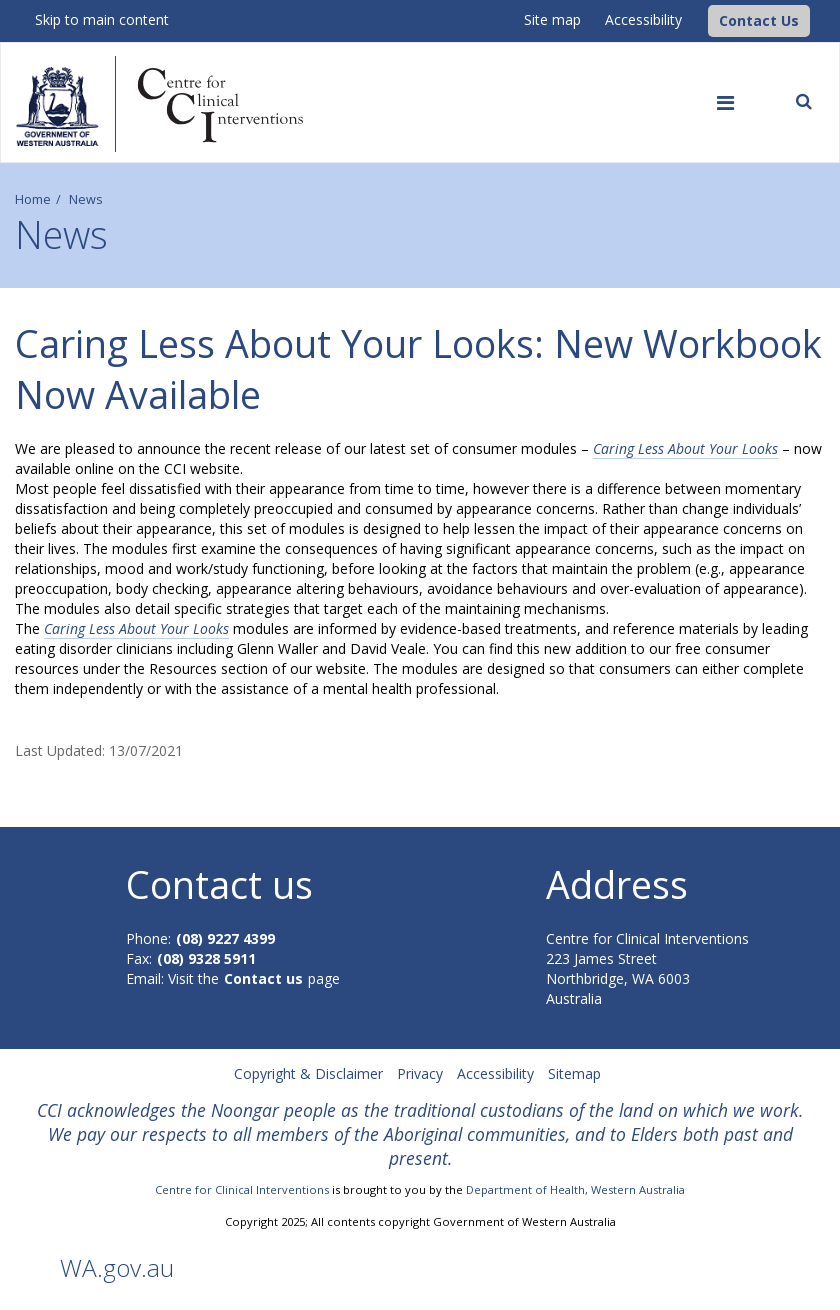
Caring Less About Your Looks (685, 448)
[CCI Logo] (703, 19)
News (86, 199)
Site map (552, 19)
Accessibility (643, 19)
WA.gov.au (117, 1267)
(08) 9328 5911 (206, 958)
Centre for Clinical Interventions (242, 1189)
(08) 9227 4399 (225, 938)
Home (33, 199)
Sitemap (574, 1073)
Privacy (420, 1073)
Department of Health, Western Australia (575, 1189)
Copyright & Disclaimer (308, 1073)
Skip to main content (102, 19)
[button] (759, 21)
